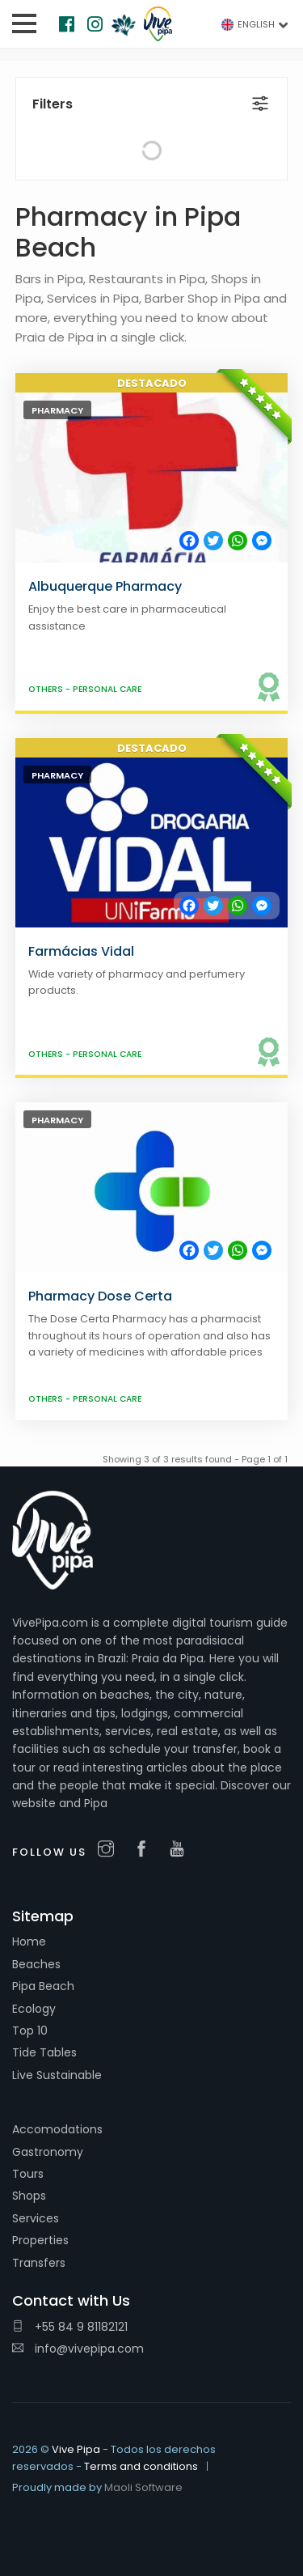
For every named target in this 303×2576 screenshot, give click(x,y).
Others (46, 689)
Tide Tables (44, 2052)
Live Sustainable (57, 2075)
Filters (52, 104)
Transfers (38, 2263)
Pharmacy (57, 410)
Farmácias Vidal (81, 951)
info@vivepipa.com (78, 2348)
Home (29, 1941)
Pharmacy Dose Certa (100, 1296)
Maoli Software (143, 2487)
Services (35, 2218)
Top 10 (30, 2030)
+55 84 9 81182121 (70, 2327)
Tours (28, 2174)
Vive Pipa (76, 2449)
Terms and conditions (141, 2466)
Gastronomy (47, 2152)
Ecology (34, 2009)
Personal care (107, 689)
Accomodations (57, 2129)
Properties (40, 2240)
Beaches (36, 1964)
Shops (29, 2196)
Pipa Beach (43, 1986)
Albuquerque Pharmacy (105, 586)
